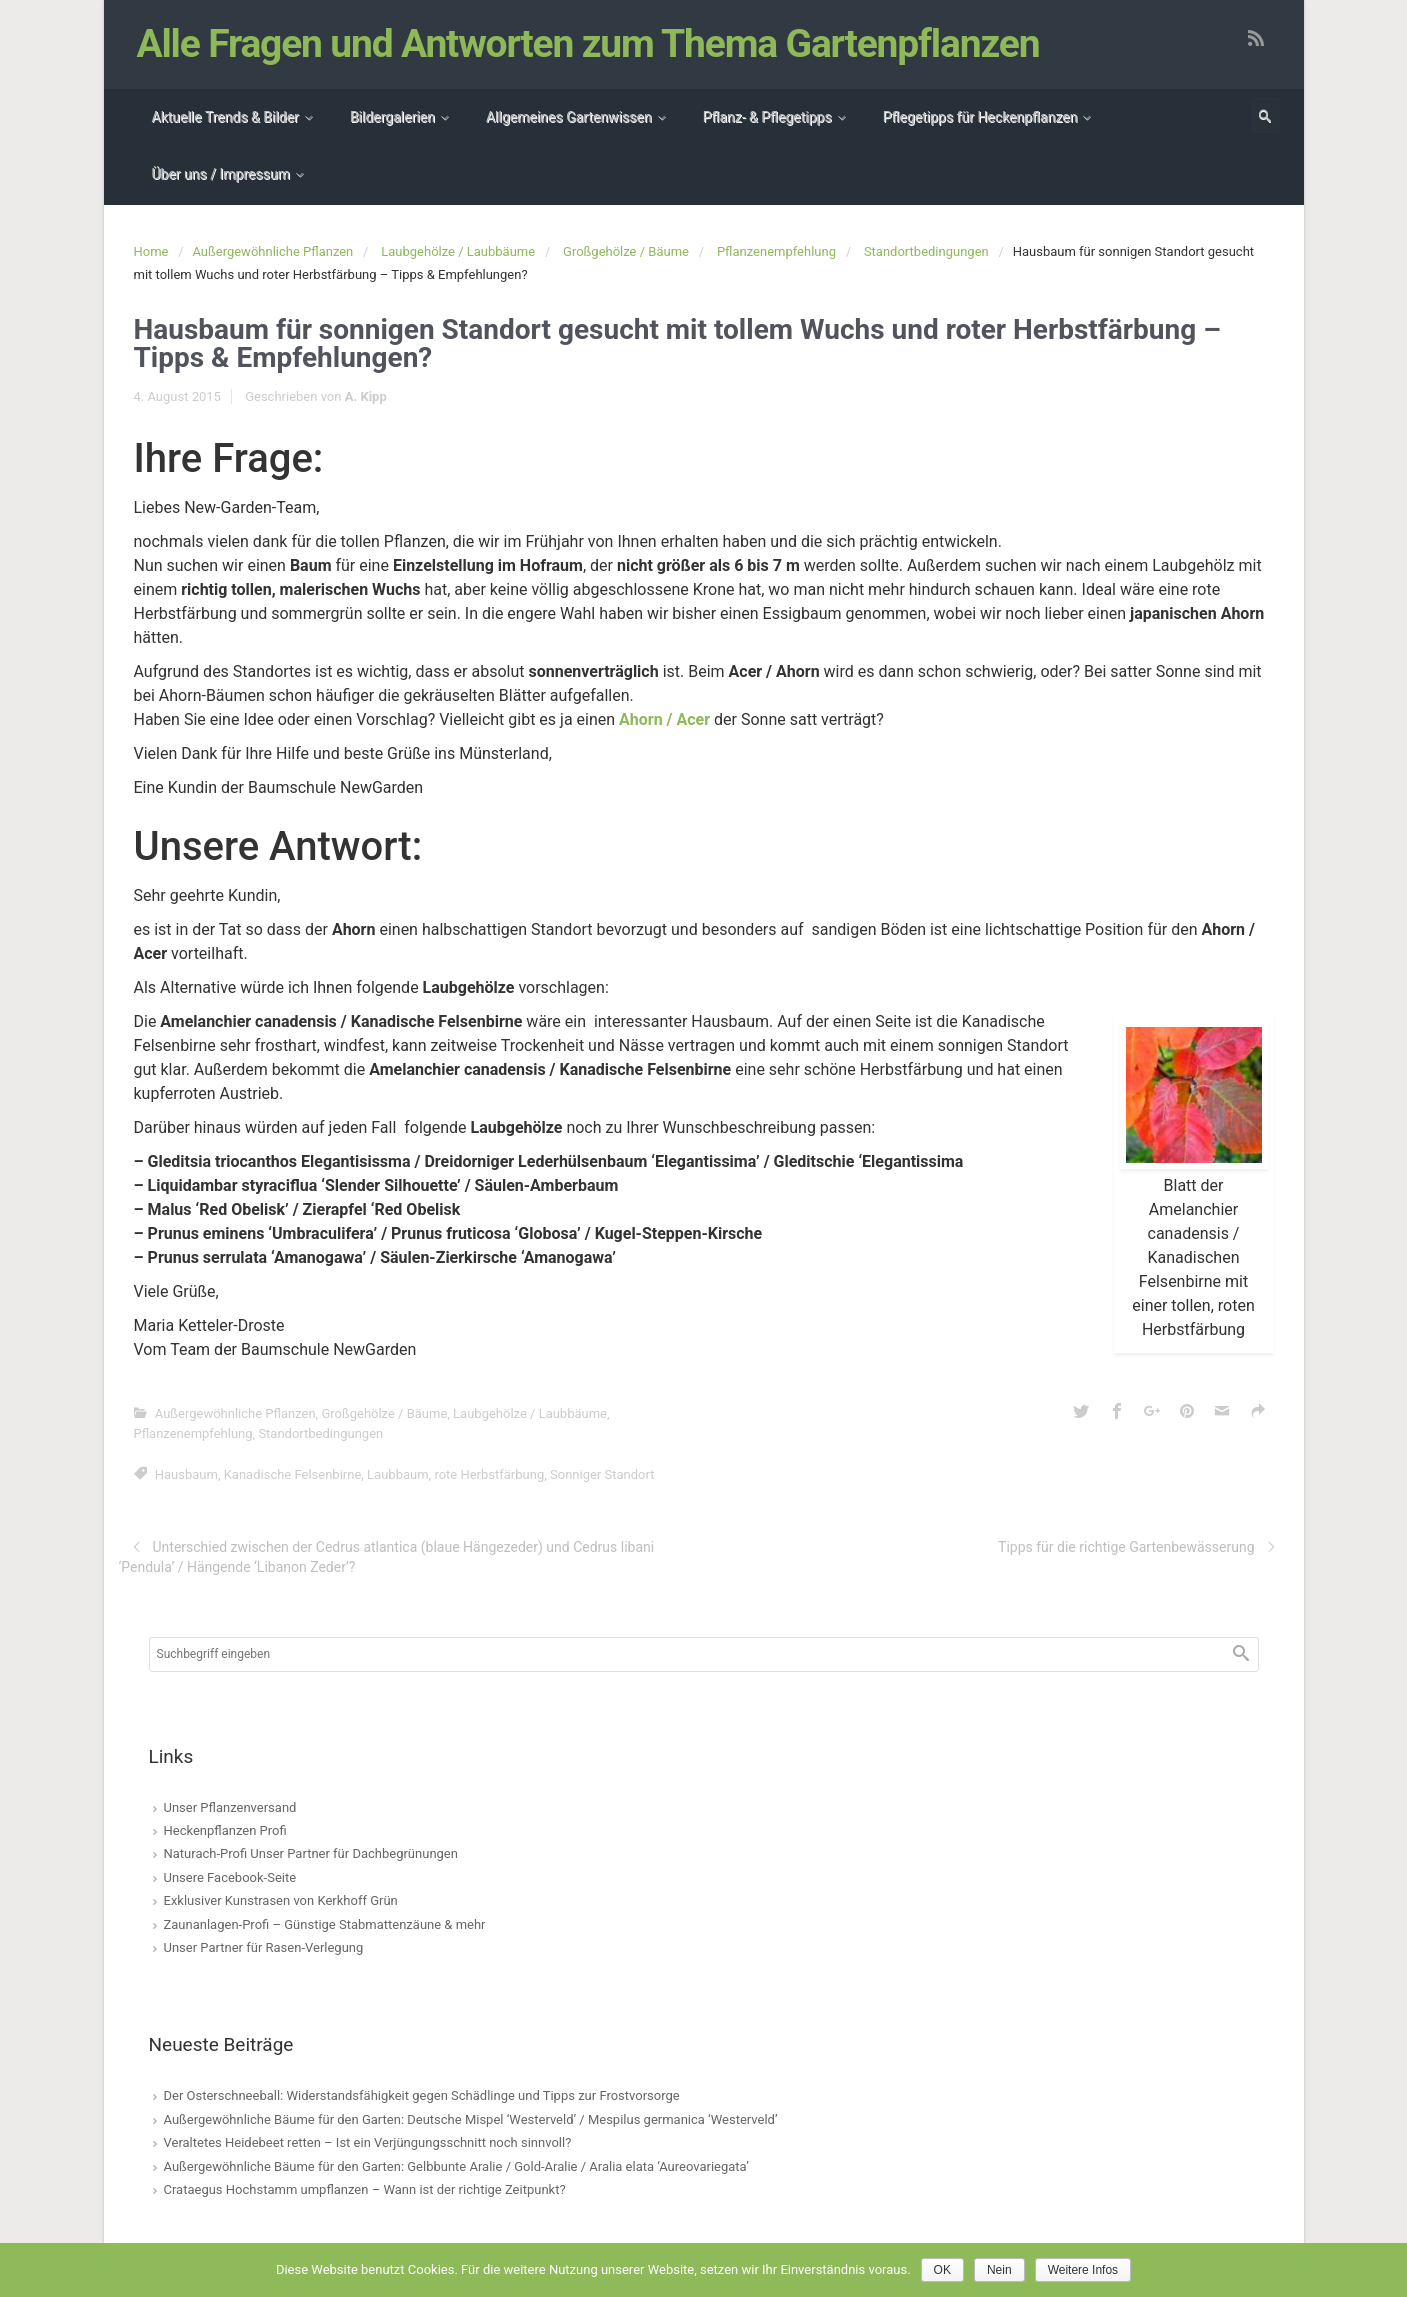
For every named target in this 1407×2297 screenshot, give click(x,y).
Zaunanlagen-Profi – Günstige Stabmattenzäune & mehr (325, 1924)
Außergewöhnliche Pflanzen (272, 251)
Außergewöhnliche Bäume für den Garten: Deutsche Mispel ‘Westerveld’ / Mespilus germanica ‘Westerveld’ (471, 2119)
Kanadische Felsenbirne (293, 1474)
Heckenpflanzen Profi (225, 1830)
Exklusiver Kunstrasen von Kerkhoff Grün (281, 1900)
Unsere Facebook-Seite (230, 1877)
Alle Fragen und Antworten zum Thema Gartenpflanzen (588, 44)
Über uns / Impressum (221, 174)
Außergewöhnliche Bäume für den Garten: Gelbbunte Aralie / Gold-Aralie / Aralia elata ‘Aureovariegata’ (456, 2166)
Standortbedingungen (926, 251)
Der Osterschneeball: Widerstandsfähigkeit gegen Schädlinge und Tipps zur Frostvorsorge (422, 2095)
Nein (999, 2270)
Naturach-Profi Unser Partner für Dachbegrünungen (311, 1853)
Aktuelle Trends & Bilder (225, 117)
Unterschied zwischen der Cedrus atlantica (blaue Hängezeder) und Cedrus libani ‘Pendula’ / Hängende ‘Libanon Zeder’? (387, 1557)
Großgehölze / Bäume (626, 251)
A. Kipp (366, 396)
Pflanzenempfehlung (776, 251)
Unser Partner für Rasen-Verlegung (264, 1947)
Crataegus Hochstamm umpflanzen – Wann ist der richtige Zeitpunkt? (365, 2189)
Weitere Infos (1083, 2270)
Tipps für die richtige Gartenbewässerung (1126, 1547)
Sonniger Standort (602, 1474)
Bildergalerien (392, 117)
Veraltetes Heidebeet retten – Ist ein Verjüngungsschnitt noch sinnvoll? (368, 2142)
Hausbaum (186, 1474)
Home (151, 251)
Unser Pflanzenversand (230, 1807)
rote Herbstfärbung (489, 1474)
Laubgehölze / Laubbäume (458, 251)
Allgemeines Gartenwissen (569, 117)
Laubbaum (397, 1474)
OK (942, 2270)
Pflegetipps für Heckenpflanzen (980, 117)
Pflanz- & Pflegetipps (767, 117)
